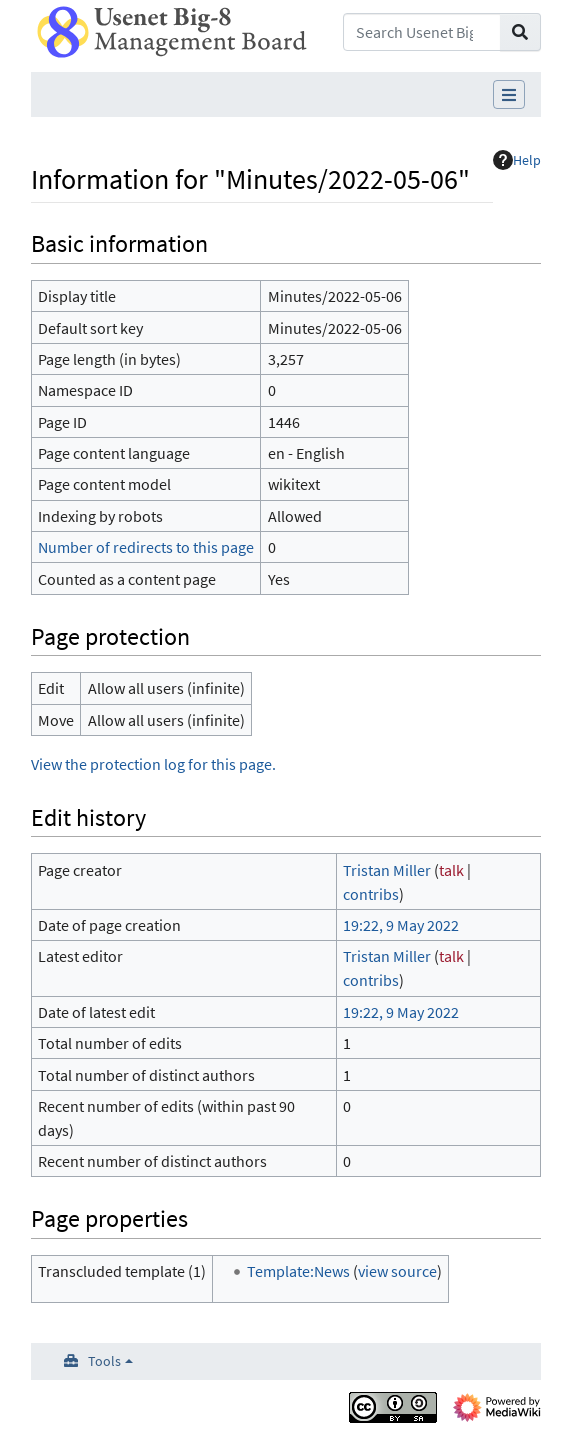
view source (397, 1271)
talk (451, 870)
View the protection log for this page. (153, 764)
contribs (371, 894)
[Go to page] (520, 32)
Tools (104, 1361)
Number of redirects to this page (146, 547)
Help (517, 160)
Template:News (298, 1271)
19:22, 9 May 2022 (401, 925)
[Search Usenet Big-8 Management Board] (421, 32)
